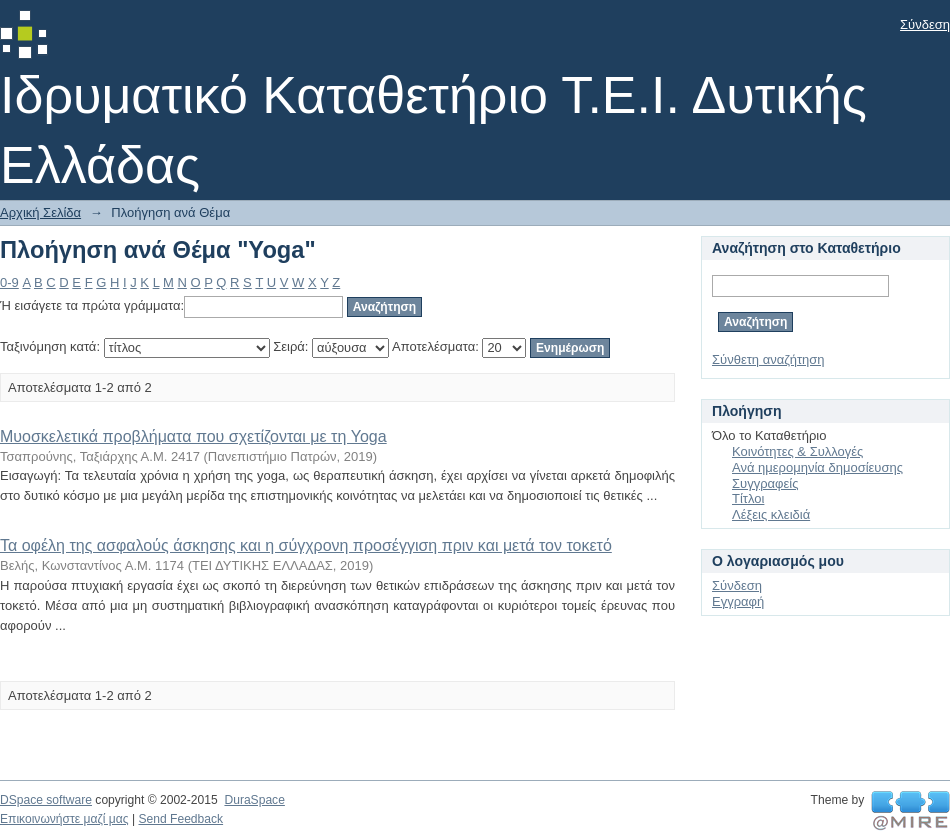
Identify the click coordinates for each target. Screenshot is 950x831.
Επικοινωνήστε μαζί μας (64, 819)
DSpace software (46, 800)
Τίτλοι (748, 498)
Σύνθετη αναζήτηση (768, 359)
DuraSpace (254, 800)
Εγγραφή (738, 601)
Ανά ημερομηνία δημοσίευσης (817, 467)
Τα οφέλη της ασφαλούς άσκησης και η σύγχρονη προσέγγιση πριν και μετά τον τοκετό (306, 545)
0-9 (9, 282)
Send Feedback (180, 819)
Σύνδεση (925, 24)
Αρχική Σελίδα (40, 212)
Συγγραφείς (765, 483)
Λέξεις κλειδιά (771, 514)
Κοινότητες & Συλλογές (797, 451)
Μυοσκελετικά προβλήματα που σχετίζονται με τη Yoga (193, 436)
